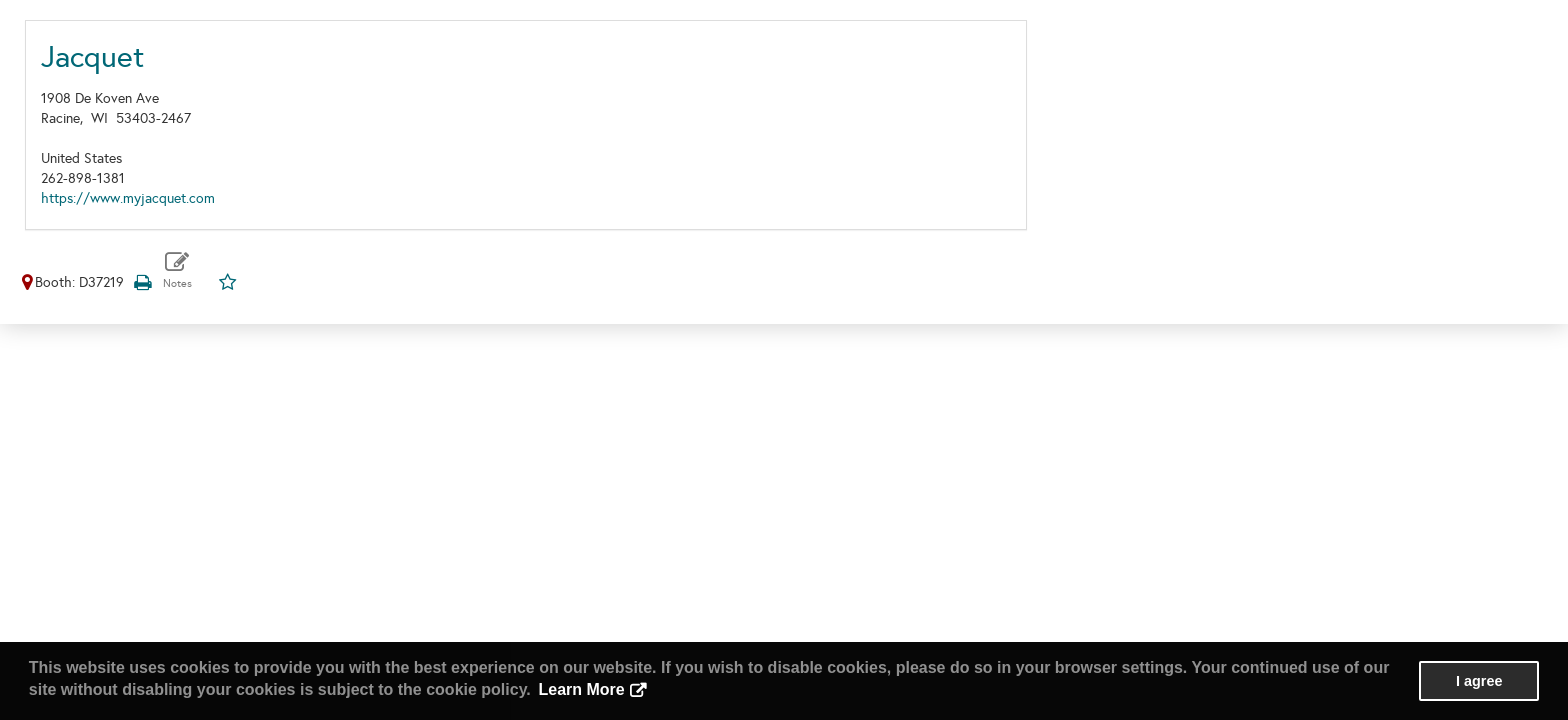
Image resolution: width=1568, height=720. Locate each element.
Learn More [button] (581, 689)
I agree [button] (1479, 681)
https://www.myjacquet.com (128, 198)
